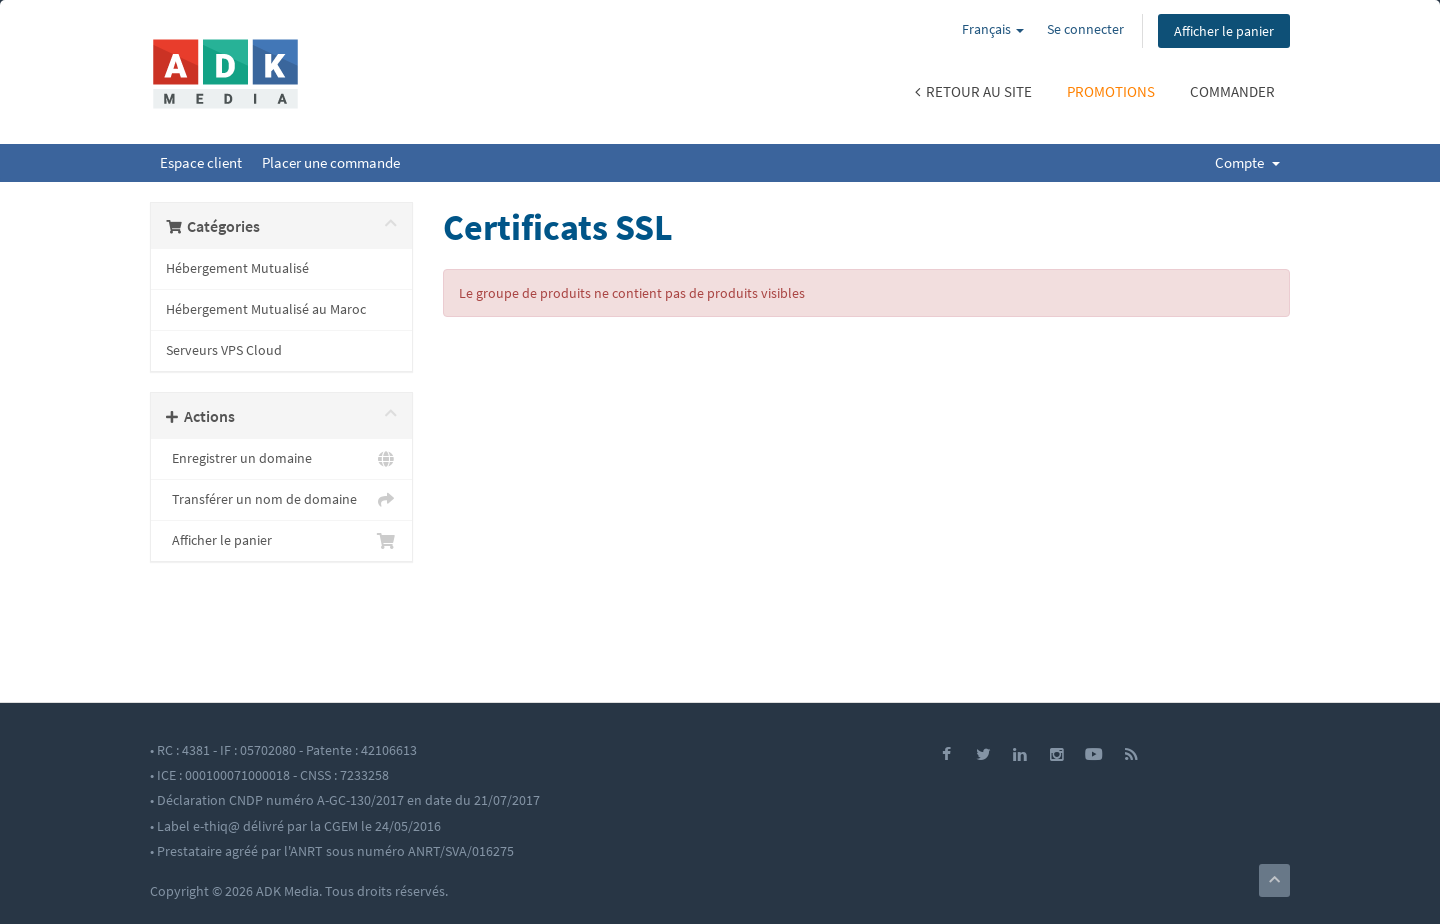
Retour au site (973, 91)
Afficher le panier (1224, 31)
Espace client (201, 162)
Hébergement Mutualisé (237, 268)
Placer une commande (331, 162)
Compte (1247, 162)
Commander (1232, 91)
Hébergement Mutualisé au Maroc (266, 309)
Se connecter (1085, 29)
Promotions (1111, 91)
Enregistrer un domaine (281, 459)
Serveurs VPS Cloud (224, 350)
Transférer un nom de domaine (281, 500)
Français (993, 29)
